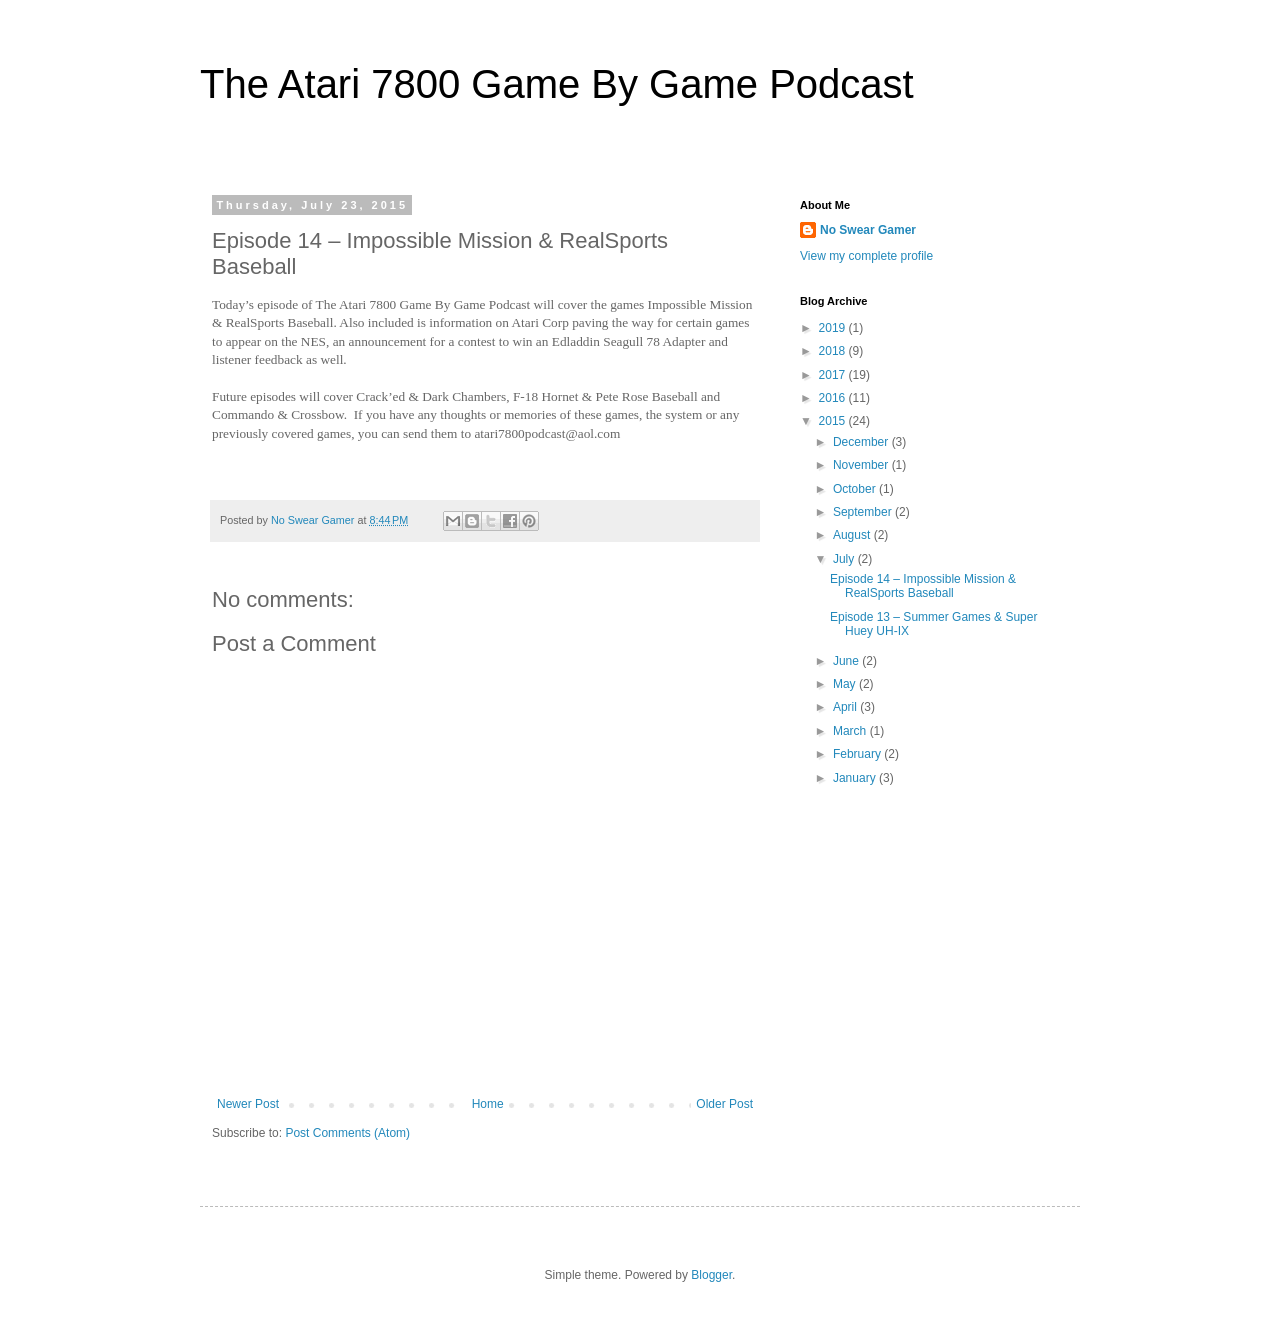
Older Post (724, 1104)
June (847, 661)
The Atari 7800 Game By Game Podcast (557, 84)
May (846, 684)
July (845, 559)
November (862, 465)
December (862, 442)
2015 (834, 421)
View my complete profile (866, 256)
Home (488, 1104)
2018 (834, 351)
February (858, 754)
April (846, 707)
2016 (834, 398)
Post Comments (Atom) (347, 1133)
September (864, 512)
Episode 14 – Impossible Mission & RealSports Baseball (923, 586)
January (856, 778)
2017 (834, 375)
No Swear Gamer (868, 230)
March (851, 731)
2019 (834, 328)
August (853, 535)
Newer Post (248, 1104)
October (856, 489)
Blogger (711, 1275)
